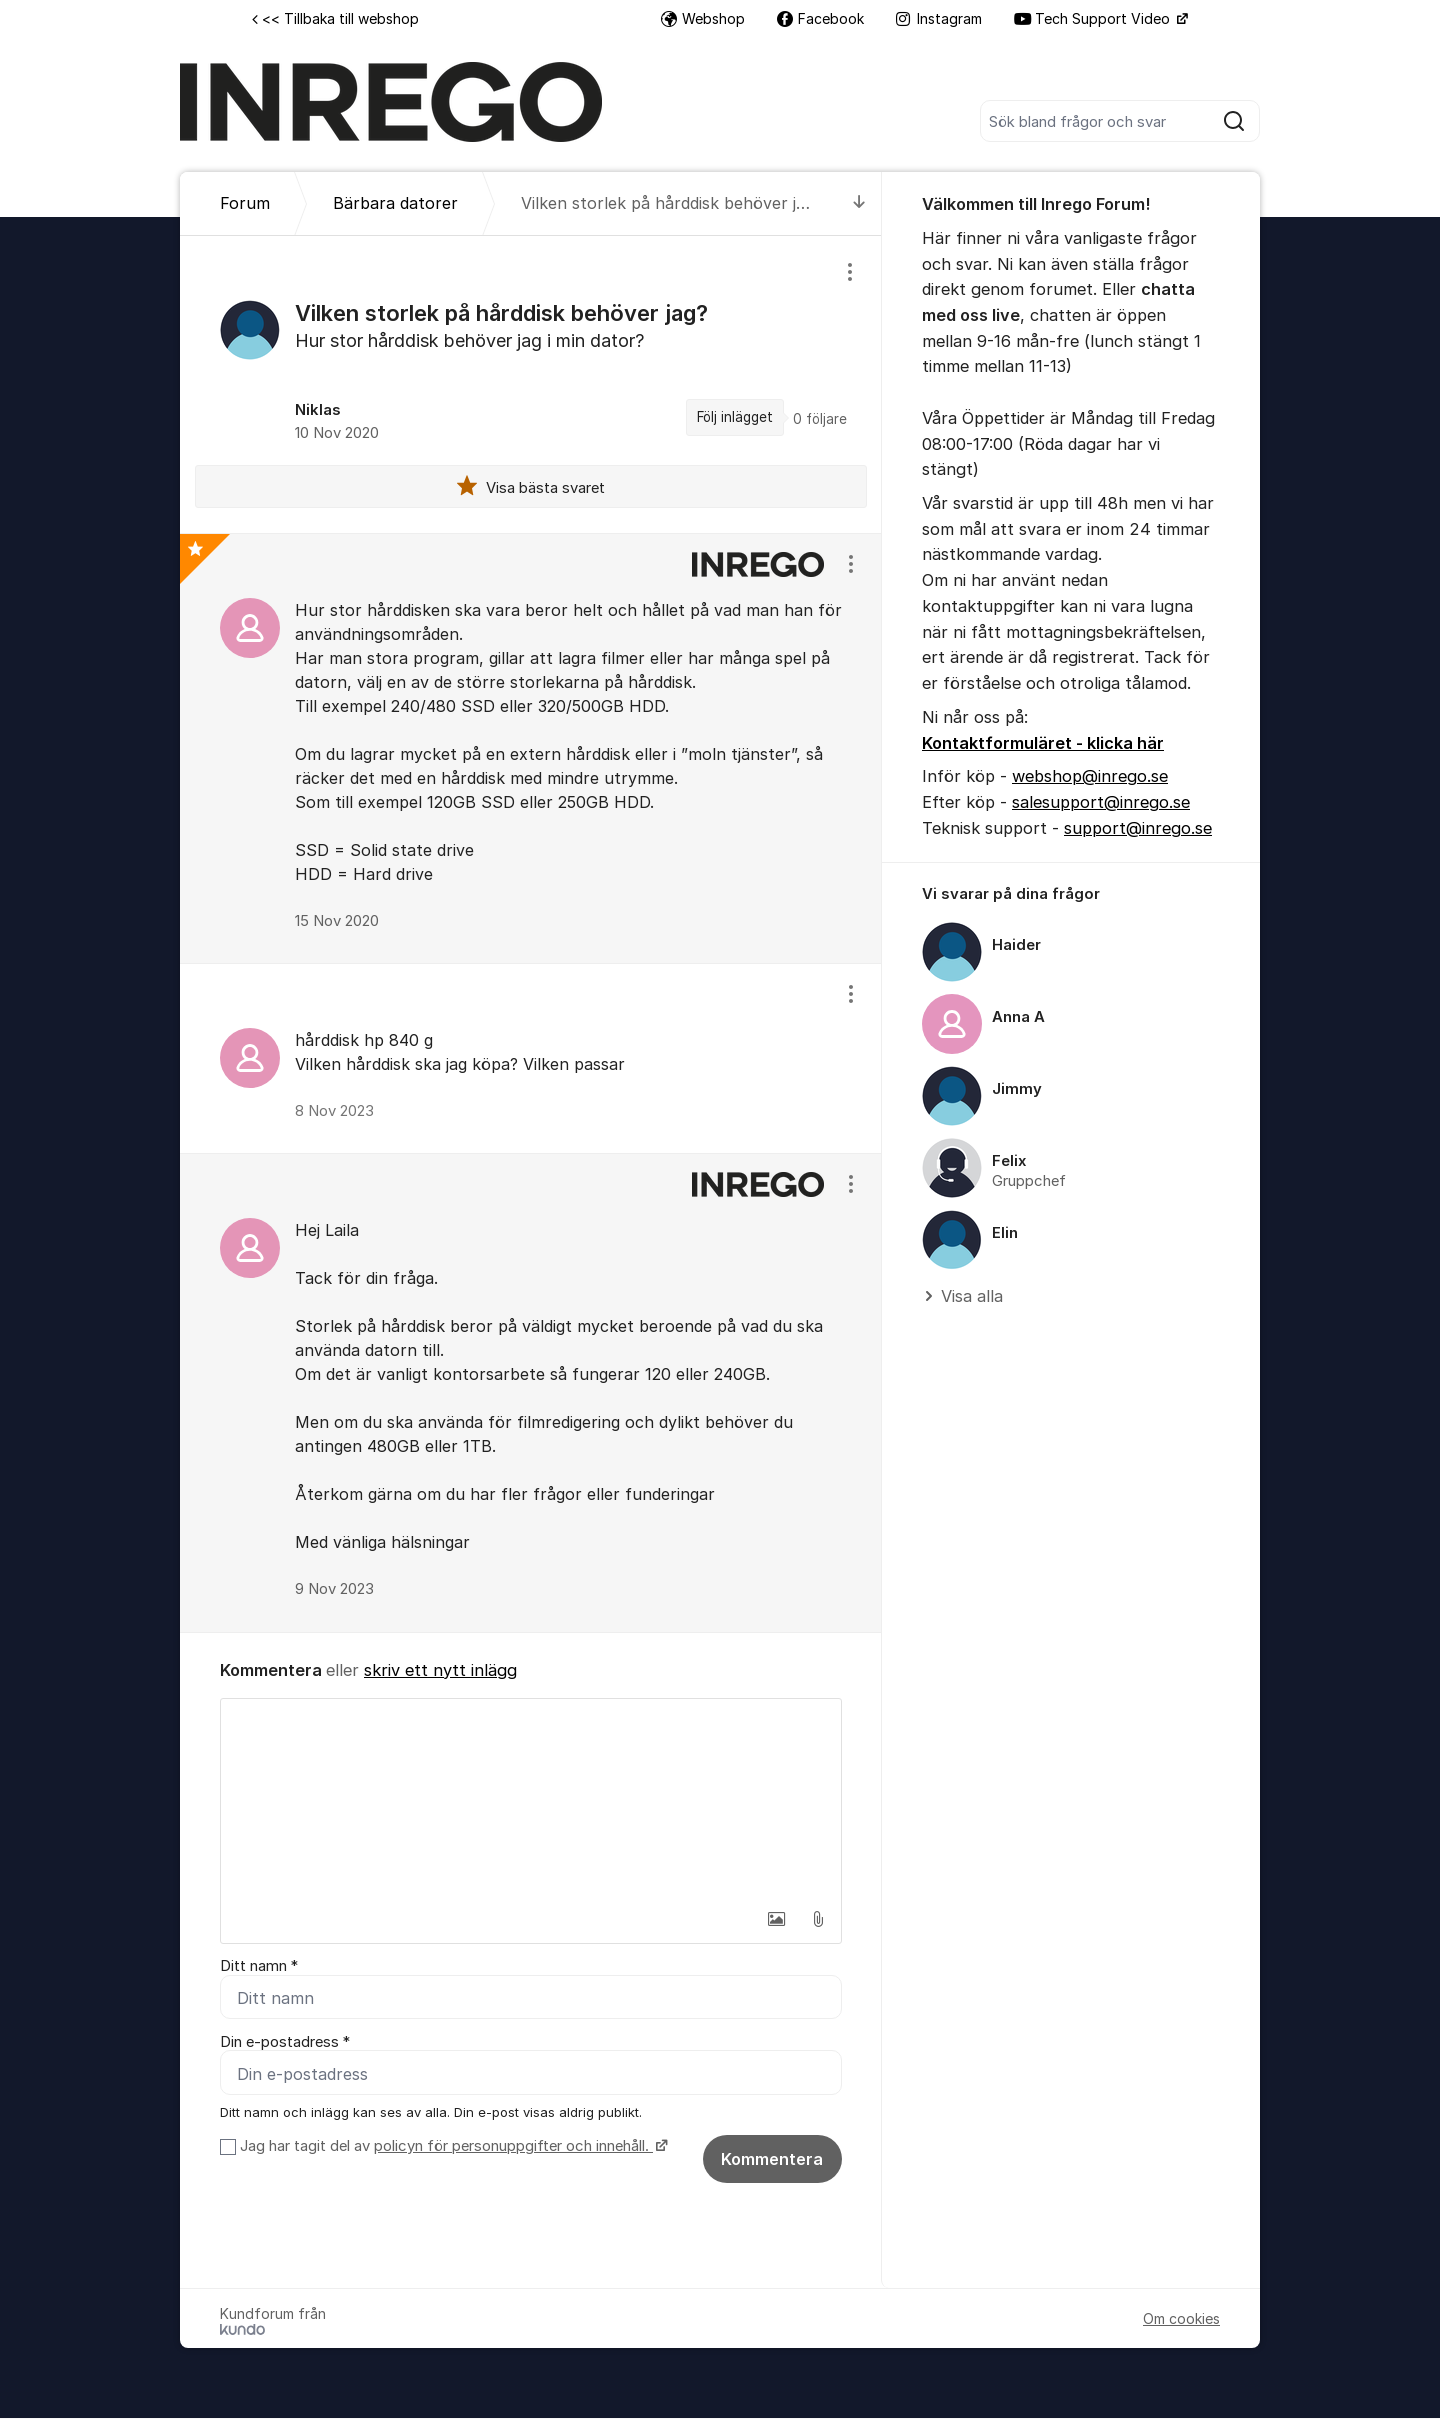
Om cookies (1181, 2319)
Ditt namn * (259, 1966)
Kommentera (772, 2160)
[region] (531, 384)
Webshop (703, 18)
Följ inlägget (735, 417)
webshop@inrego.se (1090, 776)
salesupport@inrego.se (1101, 802)
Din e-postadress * (285, 2042)
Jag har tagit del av (451, 2147)
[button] (776, 1919)
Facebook (820, 18)
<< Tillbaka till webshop (335, 18)
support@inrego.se (1138, 828)
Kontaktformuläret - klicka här (1043, 743)
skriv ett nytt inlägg (440, 1670)
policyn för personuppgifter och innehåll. (513, 2147)
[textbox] (531, 1799)
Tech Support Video (1094, 18)
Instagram (939, 18)
